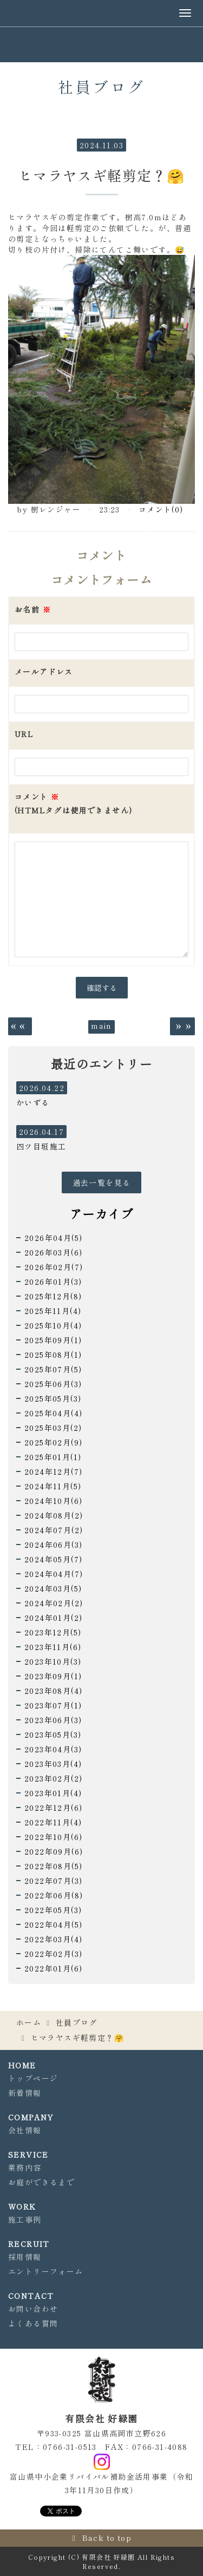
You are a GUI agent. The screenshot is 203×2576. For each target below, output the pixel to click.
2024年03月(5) (53, 1588)
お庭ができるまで (41, 2182)
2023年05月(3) (52, 1734)
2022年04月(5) (53, 1924)
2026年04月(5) (53, 1237)
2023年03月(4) (53, 1763)
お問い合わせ (33, 2308)
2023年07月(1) (53, 1705)
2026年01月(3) (53, 1281)
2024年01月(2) (53, 1617)
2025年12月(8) (53, 1296)
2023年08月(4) (53, 1690)
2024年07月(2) (53, 1529)
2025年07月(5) (53, 1369)
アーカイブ (101, 1213)
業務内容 (25, 2167)
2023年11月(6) (52, 1646)
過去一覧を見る (102, 1182)
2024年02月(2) (53, 1603)
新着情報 (25, 2092)
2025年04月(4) (53, 1413)
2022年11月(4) (53, 1822)
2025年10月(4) (53, 1325)
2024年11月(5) (52, 1486)
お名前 (33, 609)
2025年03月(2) (53, 1427)
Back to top (107, 2537)
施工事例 (25, 2219)
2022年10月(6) (53, 1836)
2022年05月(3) (53, 1909)
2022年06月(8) (53, 1895)
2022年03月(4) (53, 1939)
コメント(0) (161, 509)
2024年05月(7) (53, 1559)
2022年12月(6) (53, 1807)
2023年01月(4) (53, 1793)
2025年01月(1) (52, 1456)
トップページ (33, 2078)
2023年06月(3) (53, 1719)
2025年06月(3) (53, 1383)
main (101, 1025)
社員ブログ (76, 2022)
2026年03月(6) (53, 1252)
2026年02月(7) (53, 1266)
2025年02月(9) (53, 1442)
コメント (73, 804)
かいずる (33, 1102)
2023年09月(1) (53, 1676)
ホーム (28, 2022)
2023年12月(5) (52, 1632)
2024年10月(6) (53, 1500)
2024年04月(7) (53, 1573)
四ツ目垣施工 (41, 1146)
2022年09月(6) (53, 1851)
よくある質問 (33, 2323)
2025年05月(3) (52, 1398)
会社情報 (25, 2130)
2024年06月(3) (53, 1544)
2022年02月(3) (53, 1953)
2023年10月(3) (52, 1661)
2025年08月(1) (53, 1354)
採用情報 (25, 2256)
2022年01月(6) (53, 1968)
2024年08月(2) (53, 1515)
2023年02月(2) (53, 1778)
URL (24, 733)
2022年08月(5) (53, 1866)
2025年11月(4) (52, 1310)
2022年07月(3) (53, 1880)
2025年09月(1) (53, 1340)
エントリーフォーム (45, 2271)
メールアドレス (44, 671)
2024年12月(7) (53, 1471)
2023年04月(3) (53, 1749)
